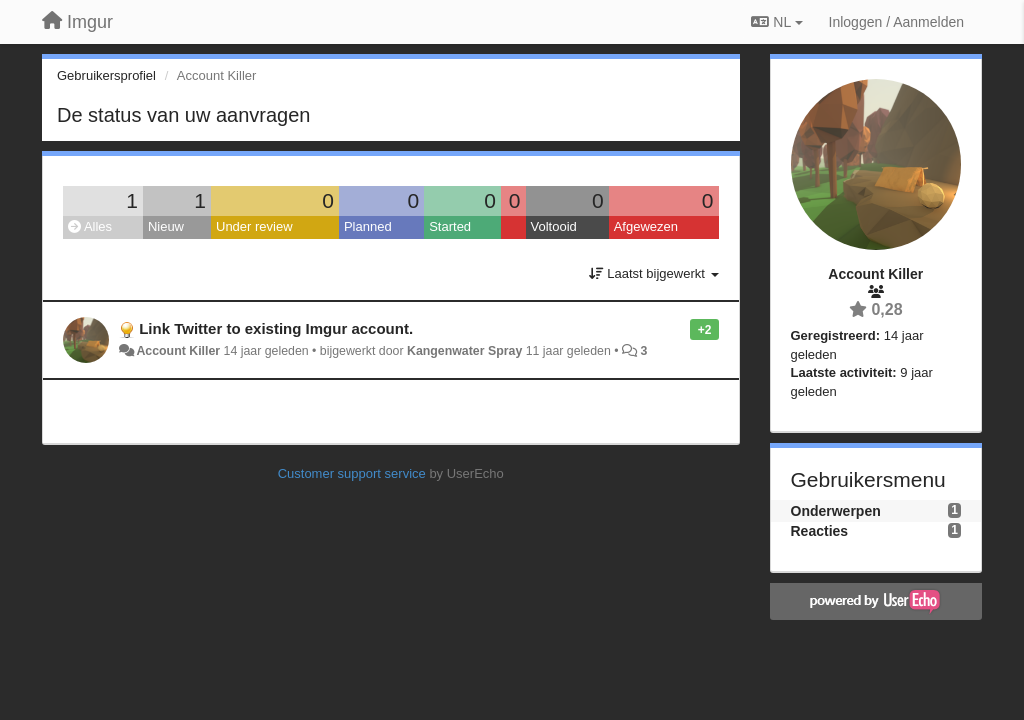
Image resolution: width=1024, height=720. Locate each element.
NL (776, 22)
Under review (254, 226)
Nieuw (166, 226)
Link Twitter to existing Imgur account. (276, 328)
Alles (90, 226)
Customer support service (352, 473)
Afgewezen (646, 226)
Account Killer (178, 351)
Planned (368, 226)
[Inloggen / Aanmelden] (896, 22)
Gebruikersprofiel (106, 75)
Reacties (820, 531)
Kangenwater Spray (464, 351)
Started (450, 226)
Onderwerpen (836, 511)
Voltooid (554, 226)
